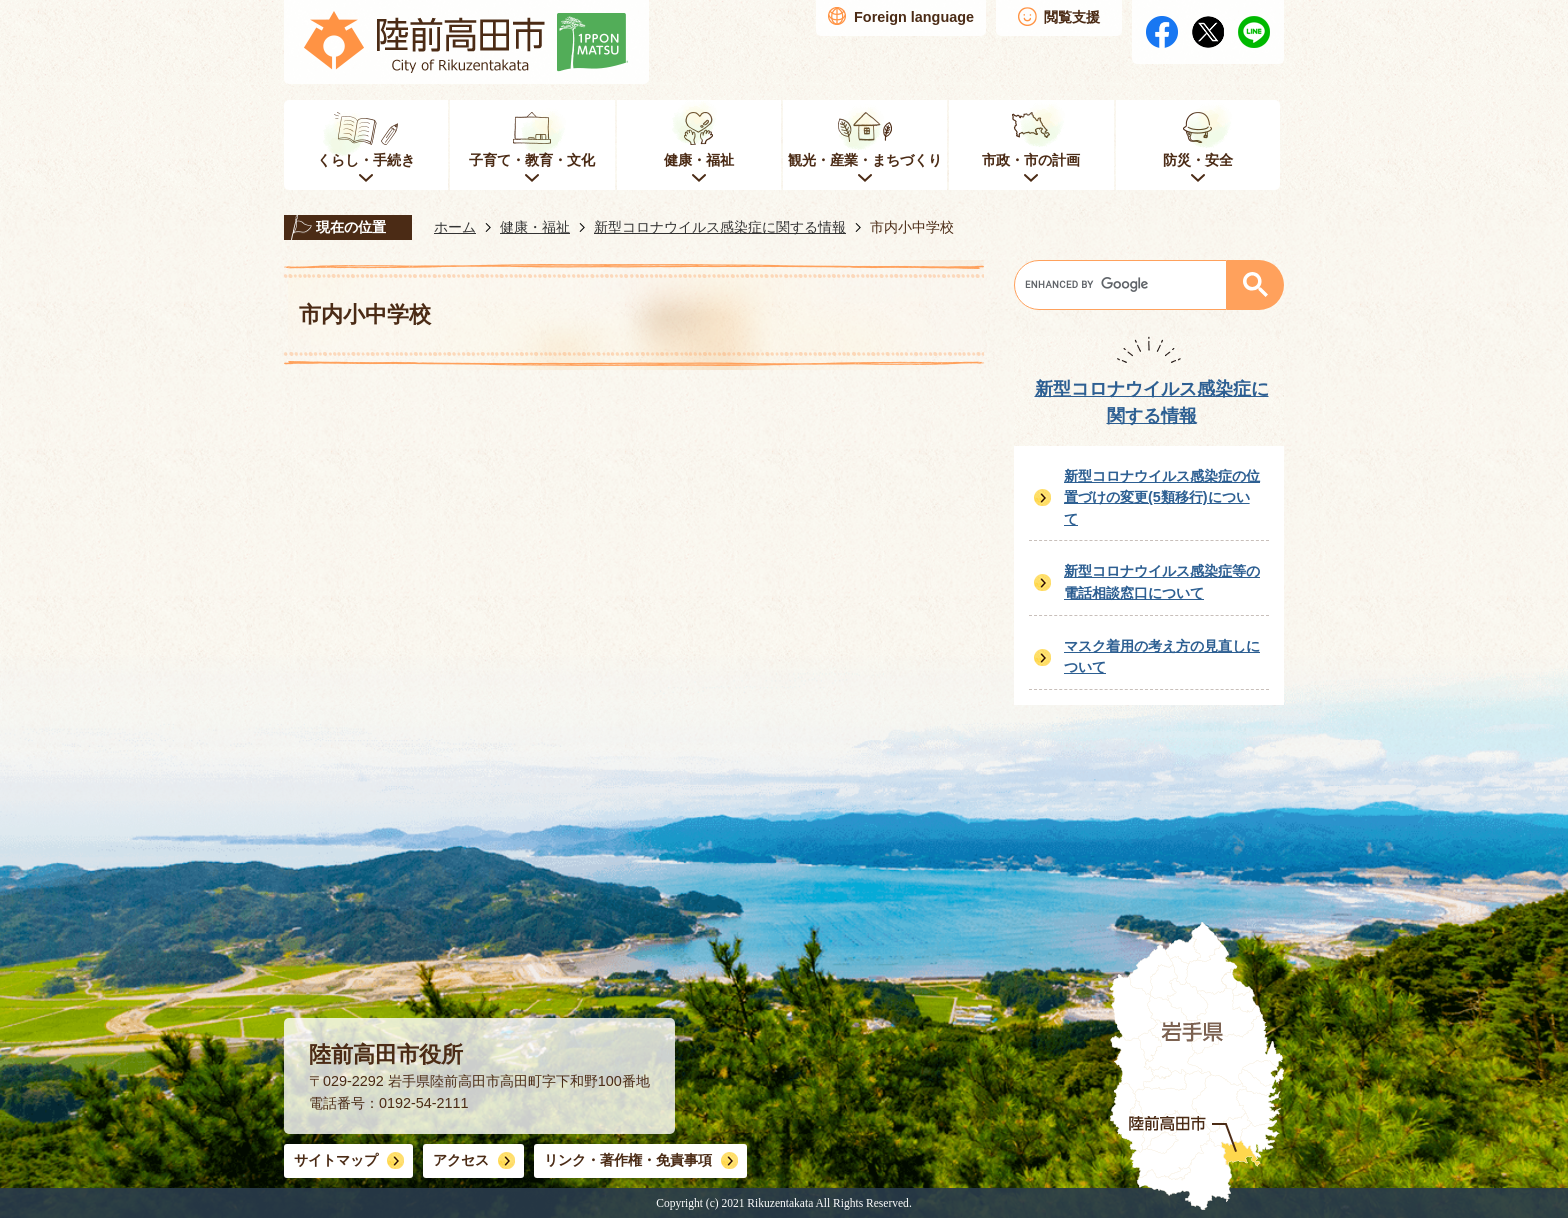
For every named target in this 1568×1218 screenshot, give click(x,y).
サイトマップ (336, 1160)
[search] (1125, 285)
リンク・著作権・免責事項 (628, 1160)
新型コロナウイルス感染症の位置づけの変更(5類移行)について (1162, 497)
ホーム (455, 227)
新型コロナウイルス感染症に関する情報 (720, 227)
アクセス (461, 1160)
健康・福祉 (535, 227)
